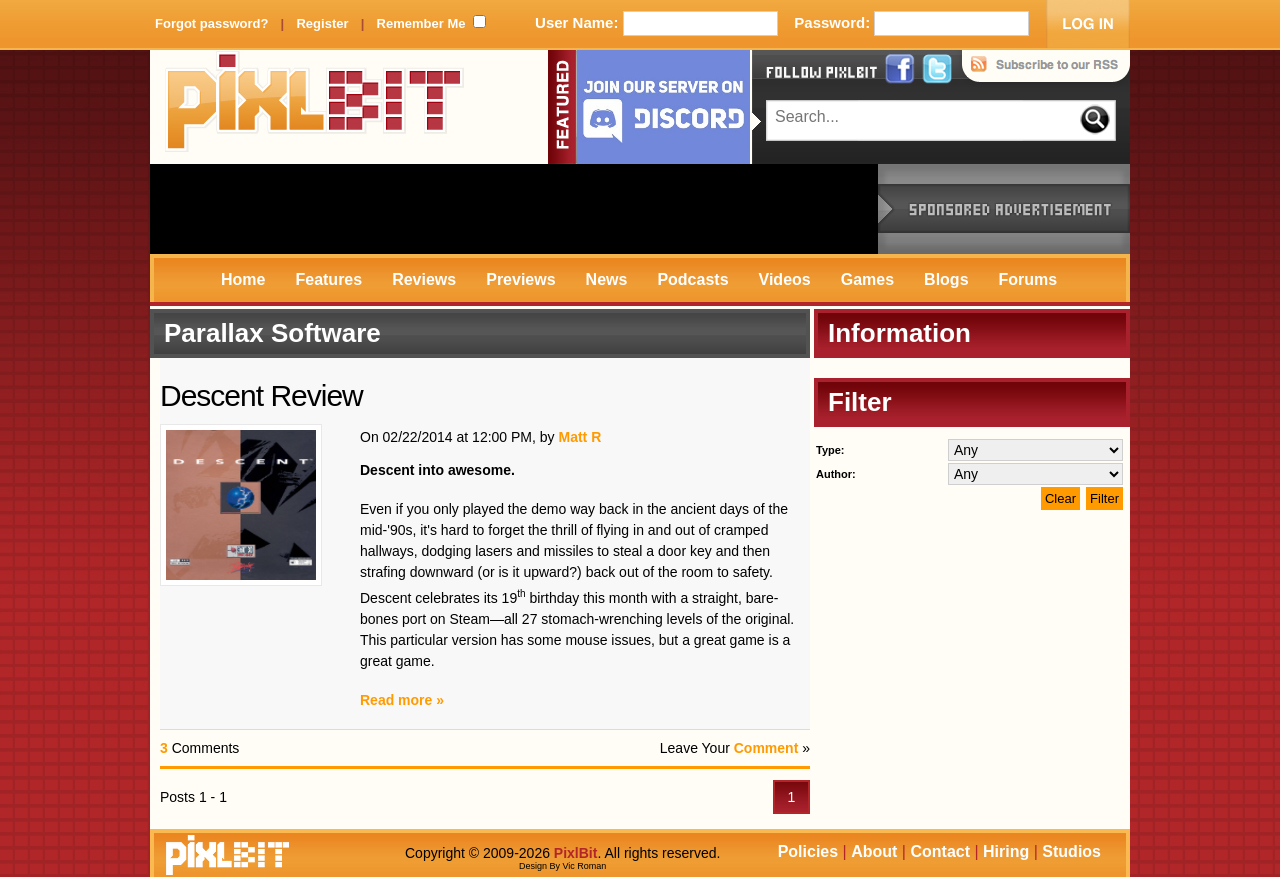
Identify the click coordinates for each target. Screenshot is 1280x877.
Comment (766, 748)
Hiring (1006, 851)
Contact (940, 851)
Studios (1071, 851)
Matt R (579, 437)
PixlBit (315, 107)
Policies (808, 851)
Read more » (402, 700)
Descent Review (261, 395)
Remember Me (421, 23)
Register (322, 23)
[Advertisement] (514, 209)
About (874, 851)
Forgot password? (211, 23)
